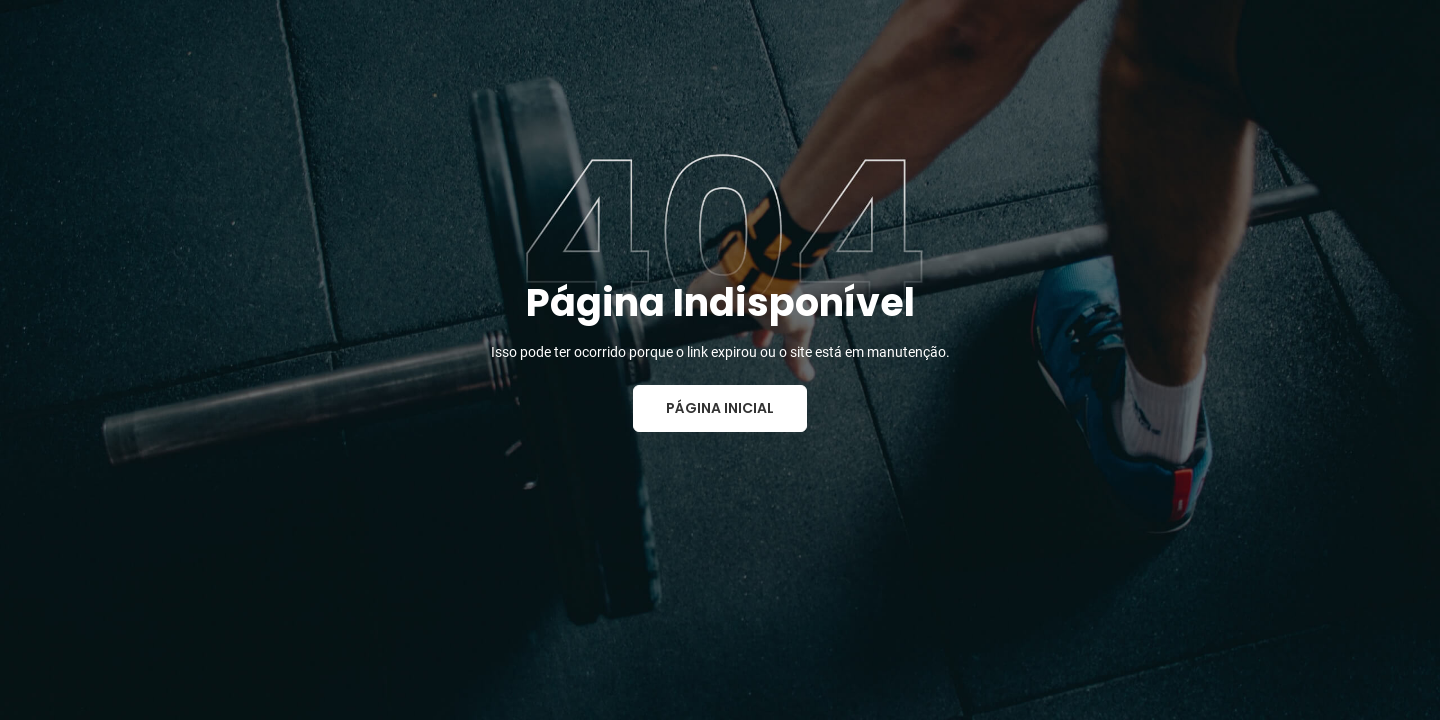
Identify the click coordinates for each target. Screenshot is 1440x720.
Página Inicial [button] (720, 408)
